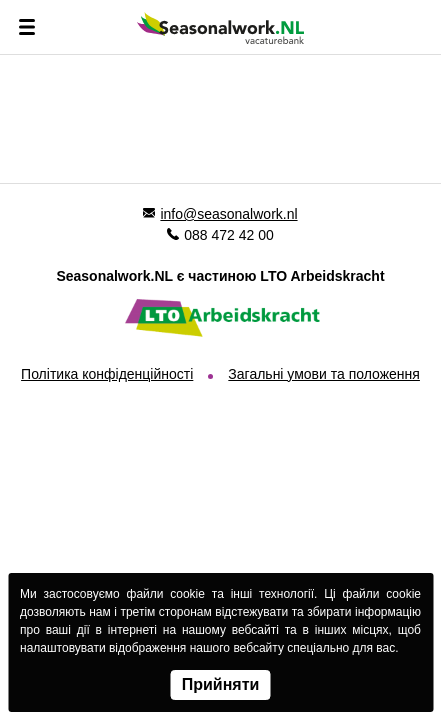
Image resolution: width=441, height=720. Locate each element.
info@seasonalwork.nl (228, 214)
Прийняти (221, 684)
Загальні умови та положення (324, 374)
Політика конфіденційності (107, 374)
